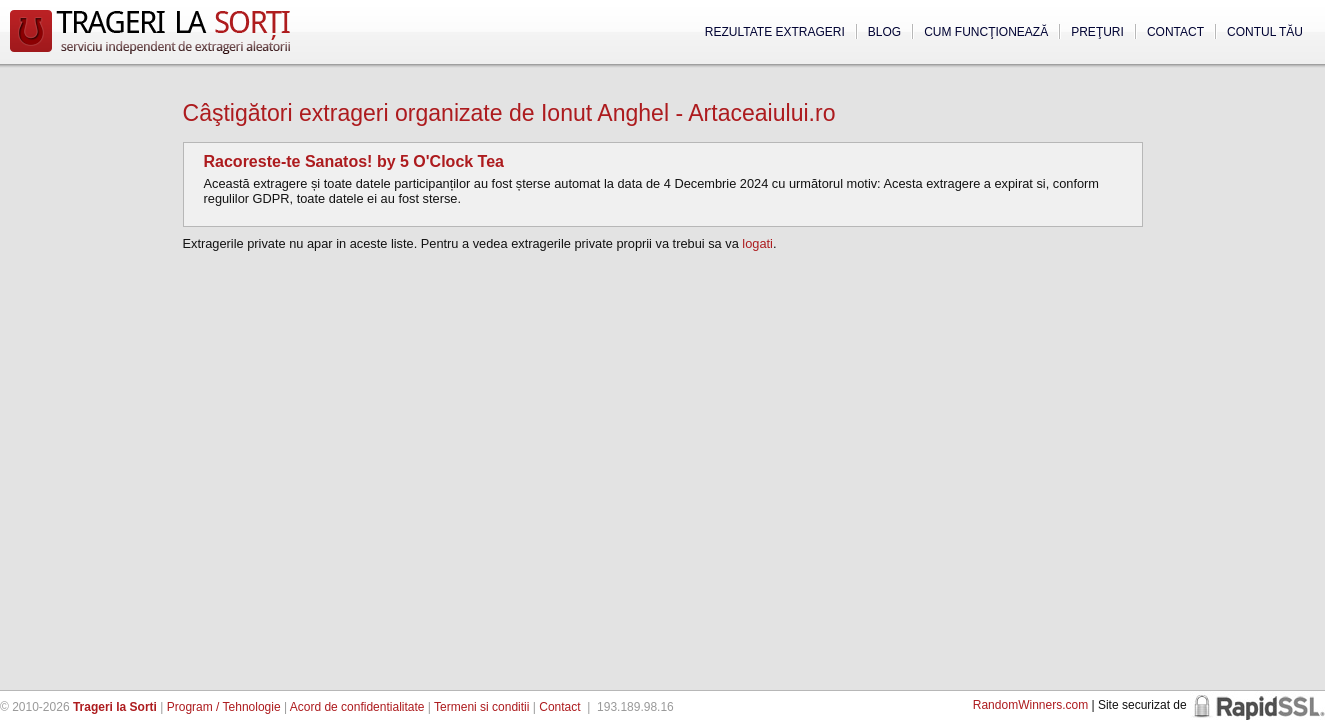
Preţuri (1097, 32)
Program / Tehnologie (224, 707)
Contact (1175, 32)
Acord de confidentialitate (357, 707)
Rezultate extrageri (775, 32)
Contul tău (1265, 32)
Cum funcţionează (986, 32)
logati (757, 243)
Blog (884, 32)
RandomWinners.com (1030, 705)
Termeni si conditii (481, 707)
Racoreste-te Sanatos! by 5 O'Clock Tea (354, 161)
